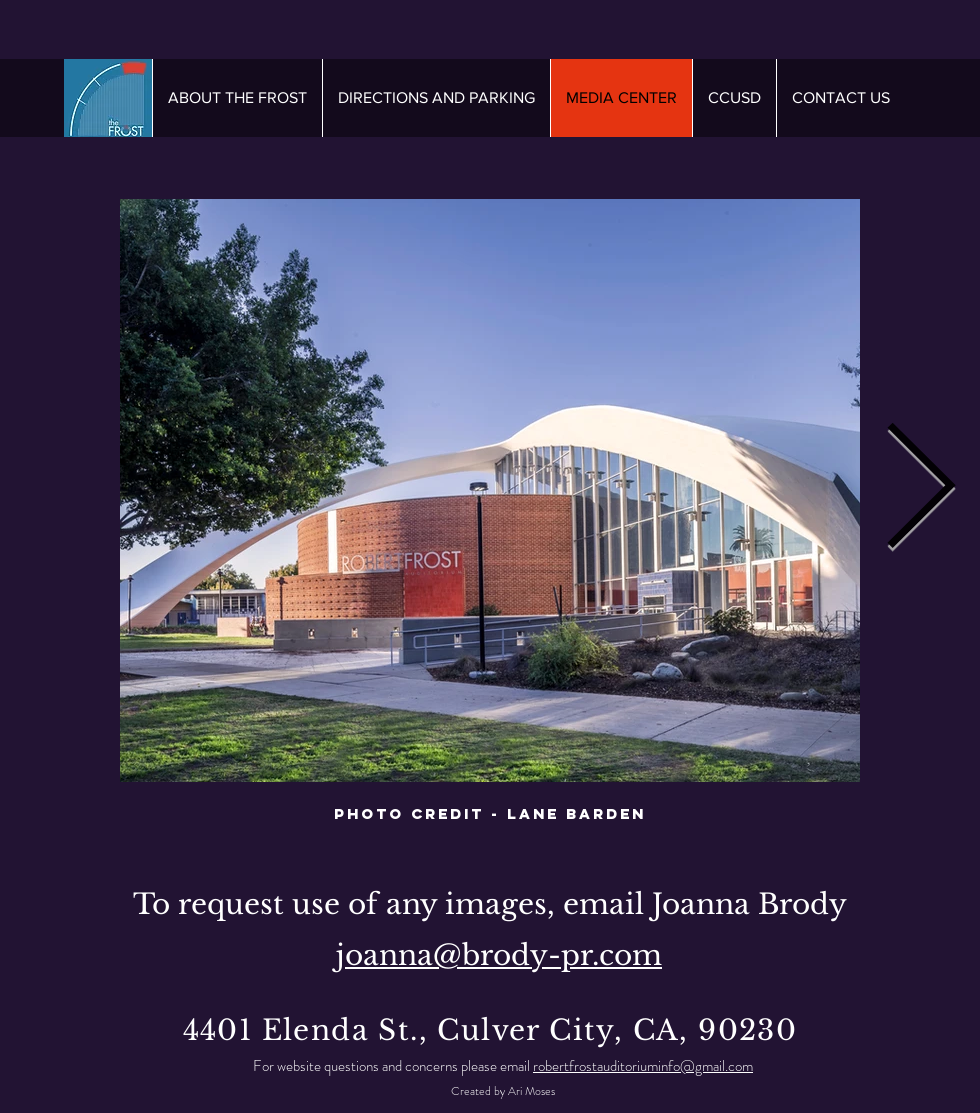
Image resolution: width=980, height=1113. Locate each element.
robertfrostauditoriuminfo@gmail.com (643, 1066)
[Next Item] (920, 491)
